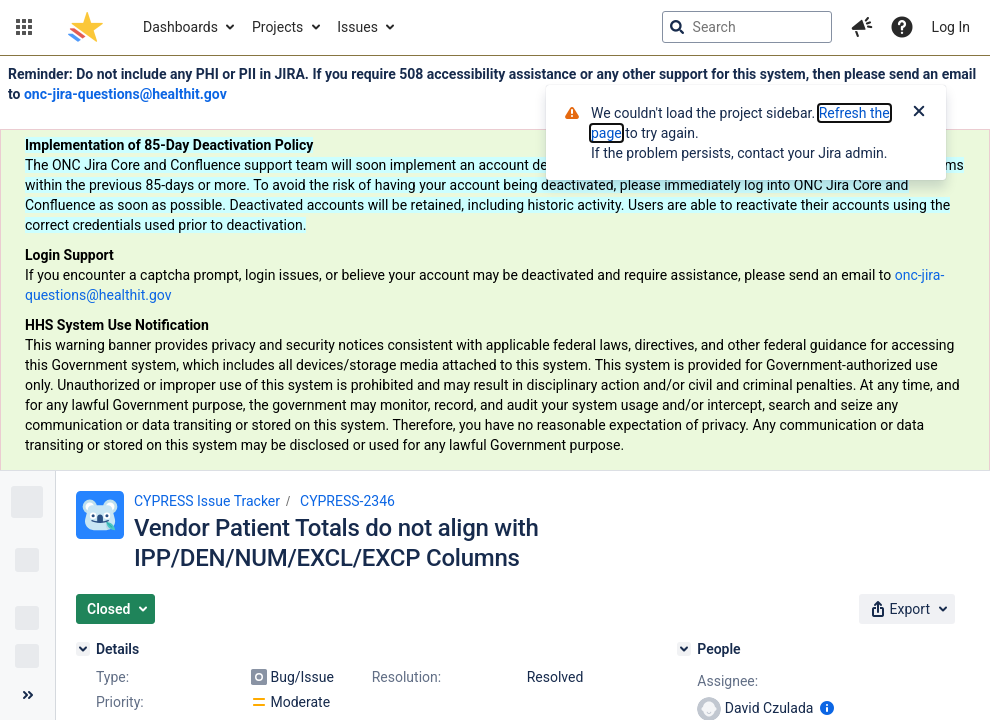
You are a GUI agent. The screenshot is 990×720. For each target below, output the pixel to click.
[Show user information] (827, 708)
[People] (684, 649)
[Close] (919, 113)
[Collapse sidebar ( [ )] (27, 695)
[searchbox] (747, 27)
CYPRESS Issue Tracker (207, 501)
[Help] (902, 27)
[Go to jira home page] (85, 27)
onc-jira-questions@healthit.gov (125, 94)
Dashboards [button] (180, 27)
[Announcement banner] (495, 263)
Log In (951, 27)
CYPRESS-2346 (347, 501)
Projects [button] (277, 27)
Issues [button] (357, 27)
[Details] (83, 649)
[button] (24, 27)
